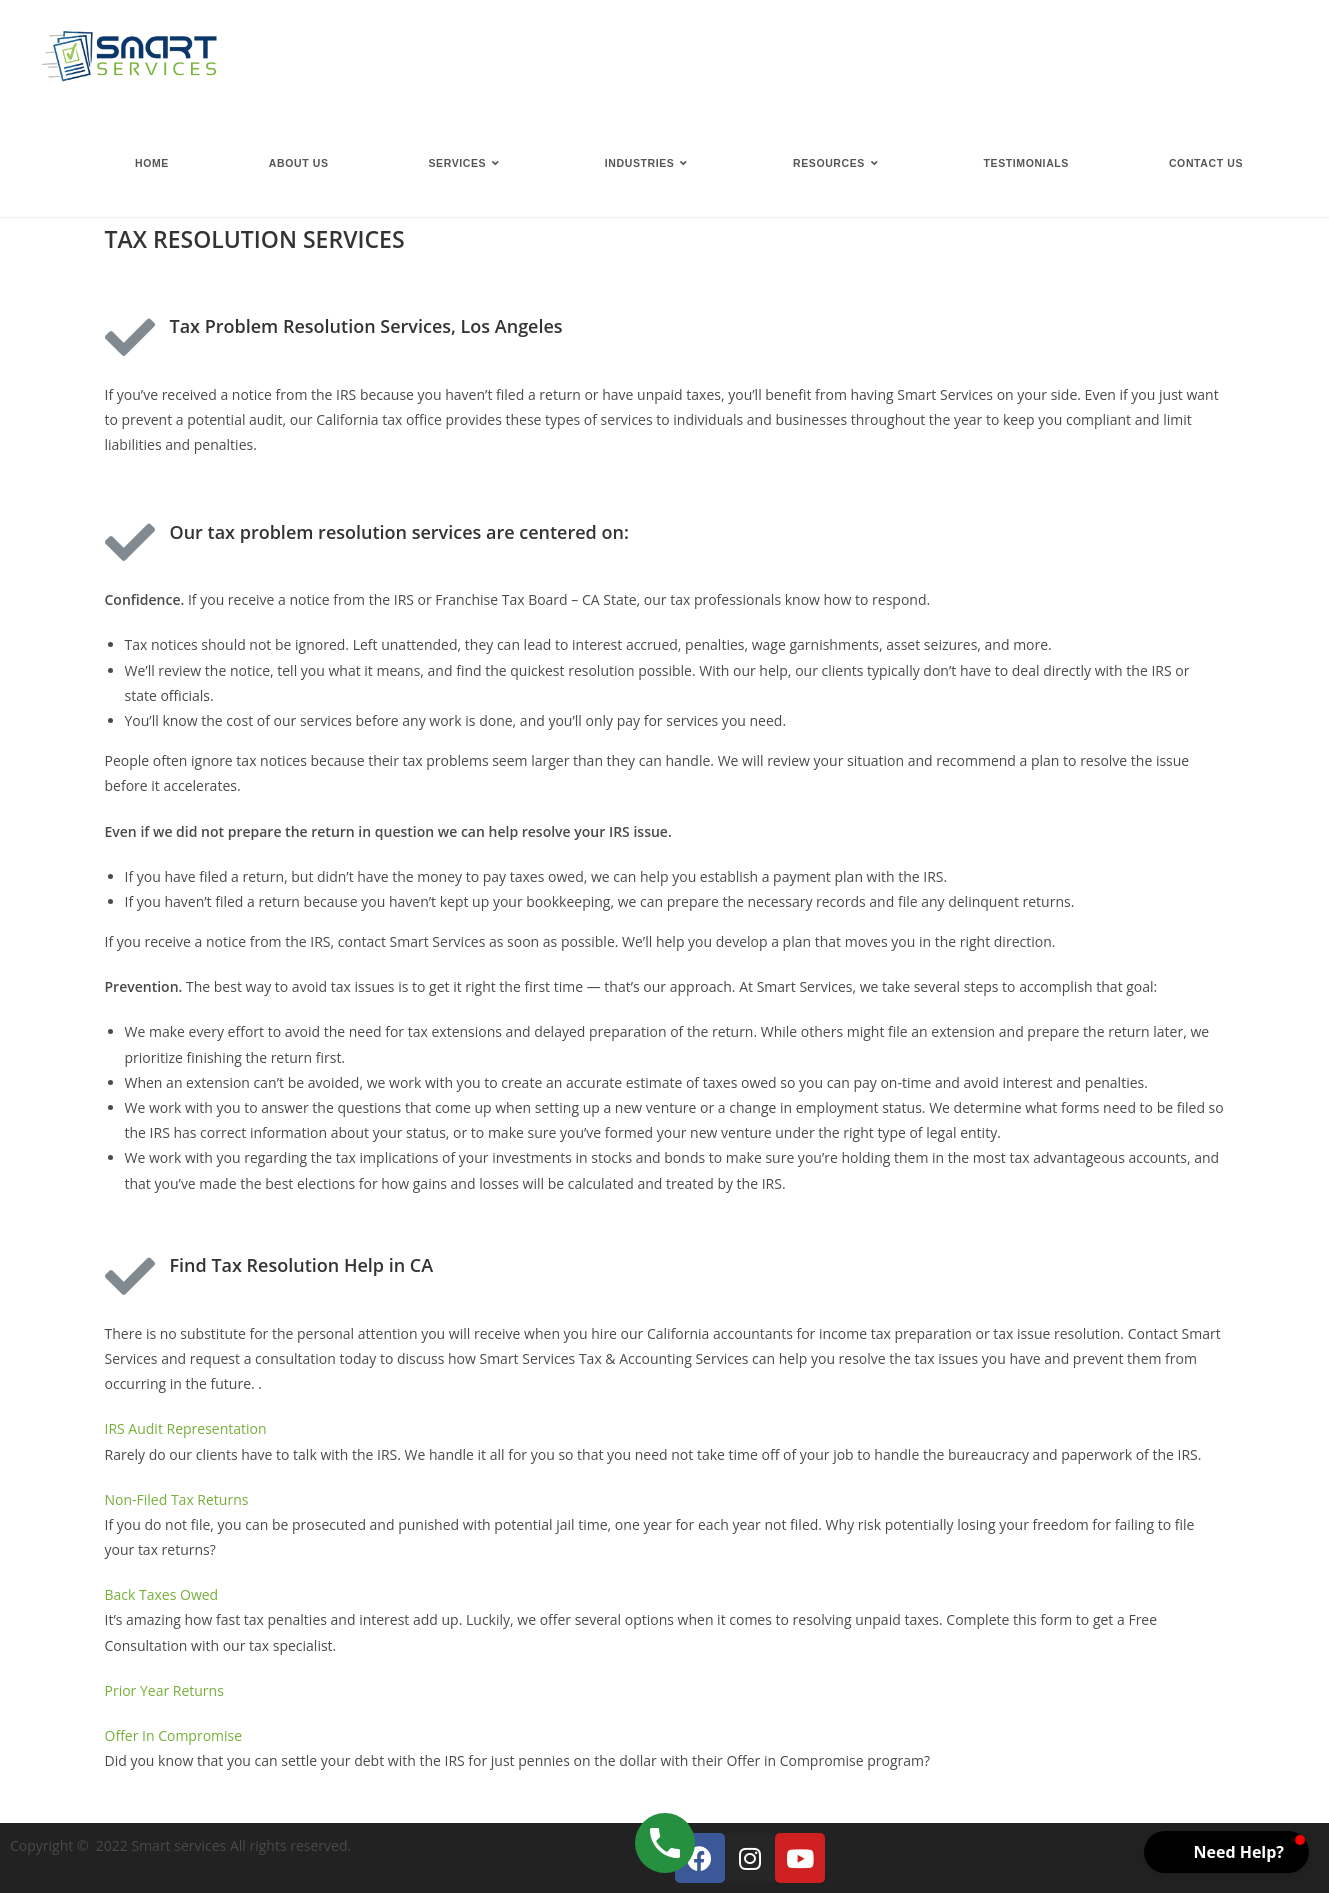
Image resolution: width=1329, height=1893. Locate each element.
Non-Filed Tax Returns (177, 1499)
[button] (1226, 1852)
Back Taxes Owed (162, 1594)
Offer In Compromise (174, 1735)
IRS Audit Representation (186, 1428)
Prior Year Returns (164, 1690)
